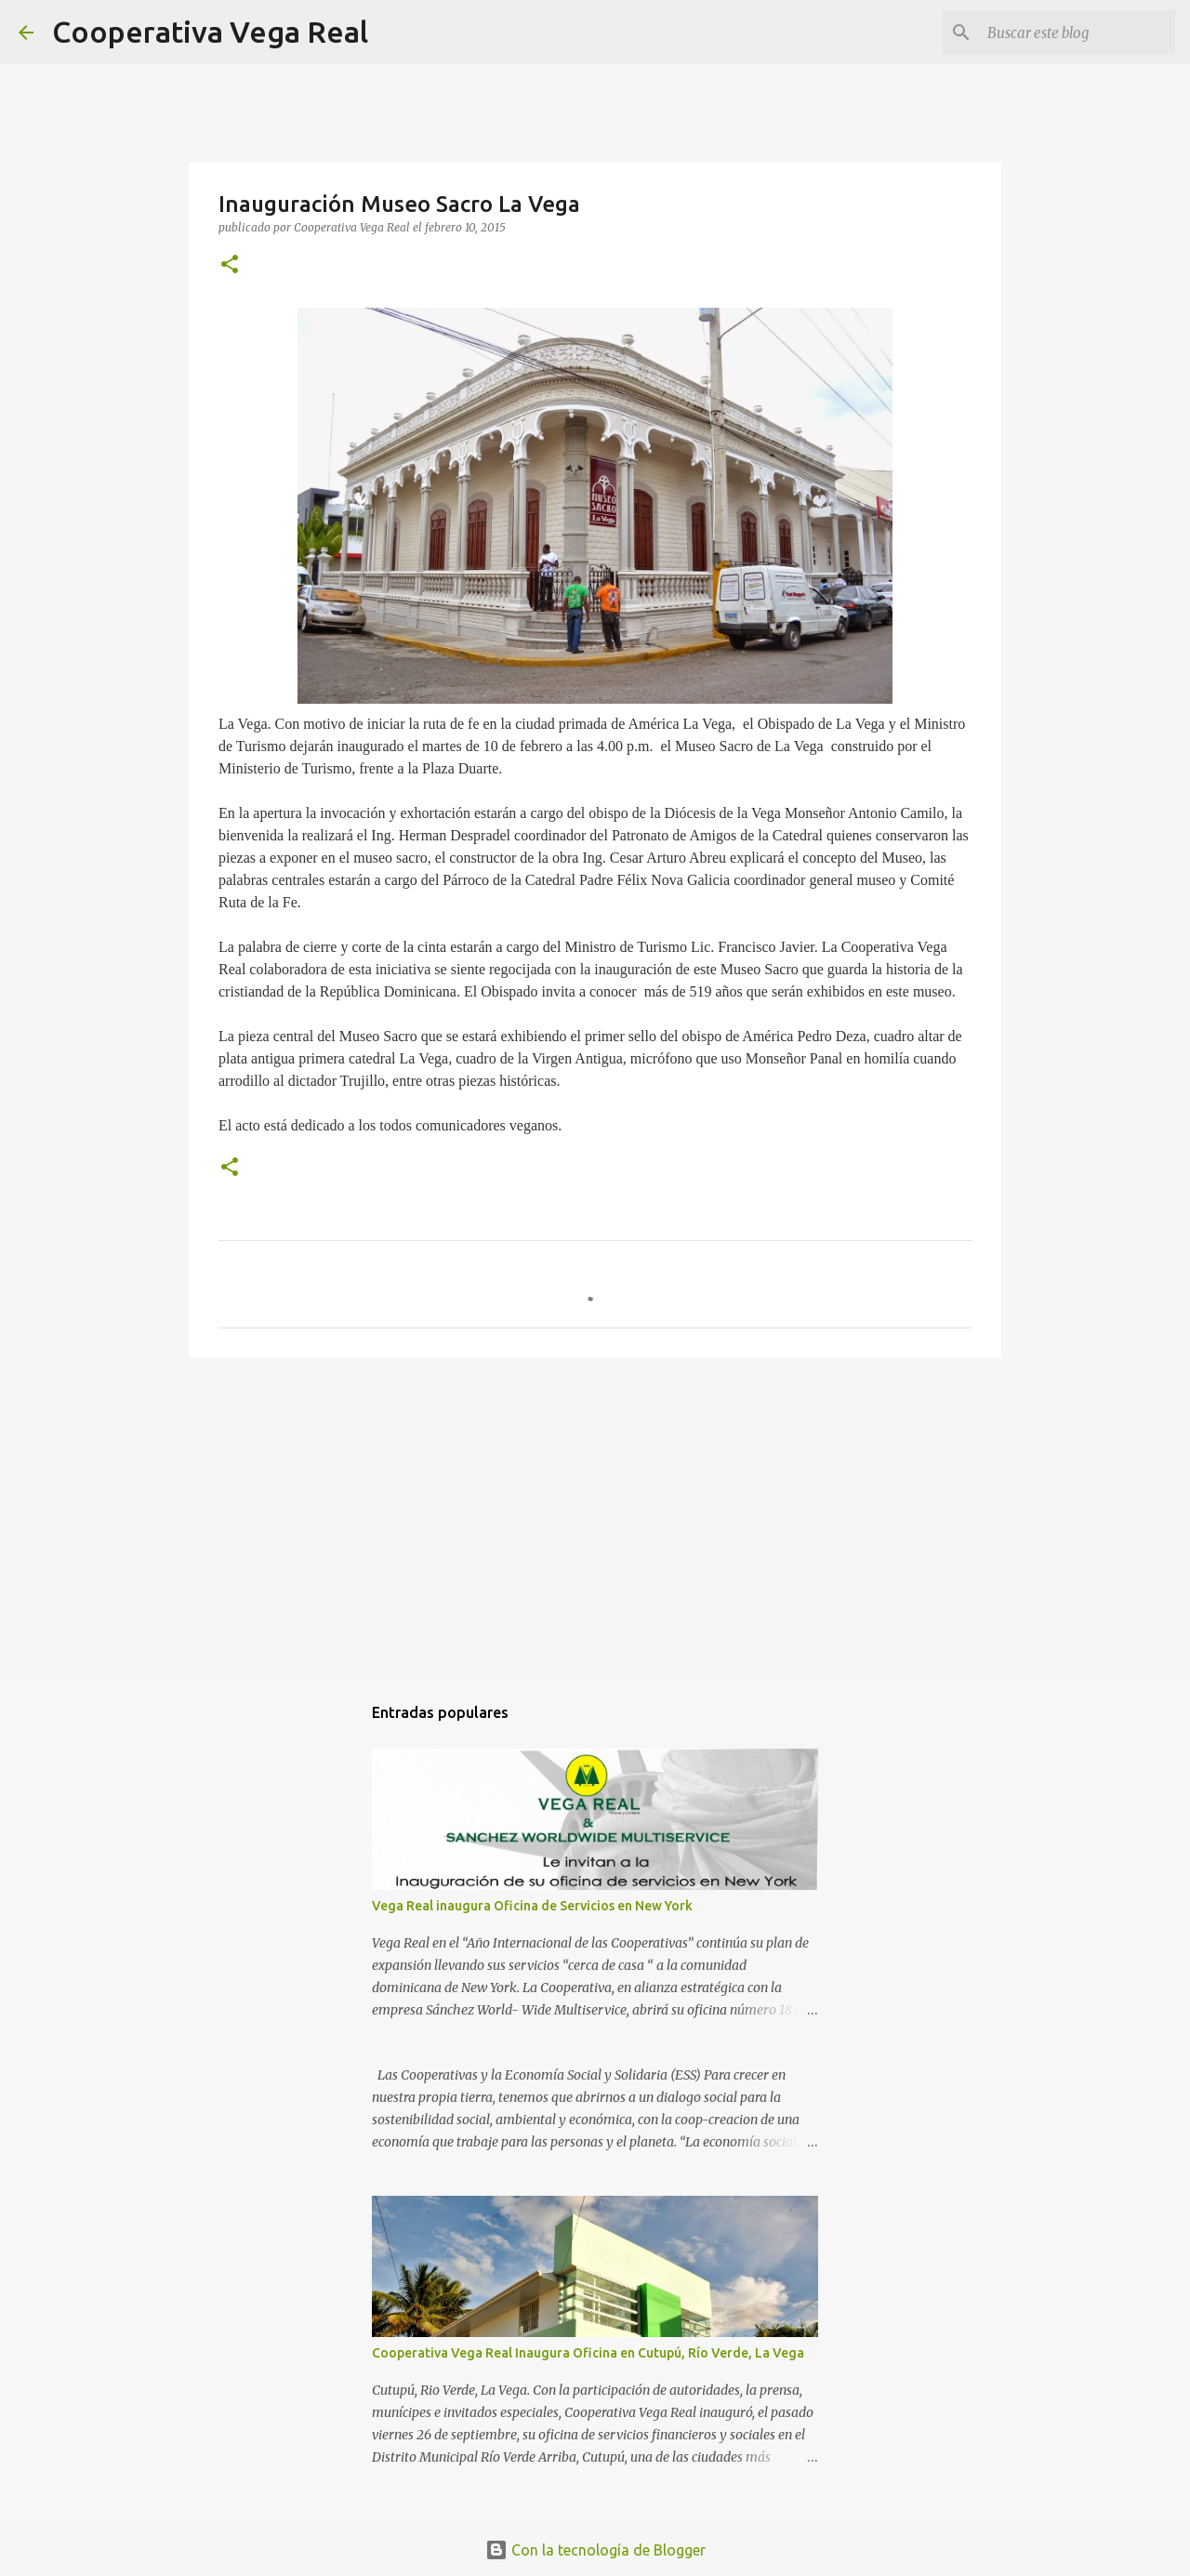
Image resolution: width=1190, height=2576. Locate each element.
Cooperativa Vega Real (210, 31)
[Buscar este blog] (1077, 32)
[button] (229, 265)
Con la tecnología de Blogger (595, 2550)
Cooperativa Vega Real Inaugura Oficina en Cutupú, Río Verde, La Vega (588, 2352)
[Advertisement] (595, 1516)
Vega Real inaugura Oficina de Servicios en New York (532, 1905)
